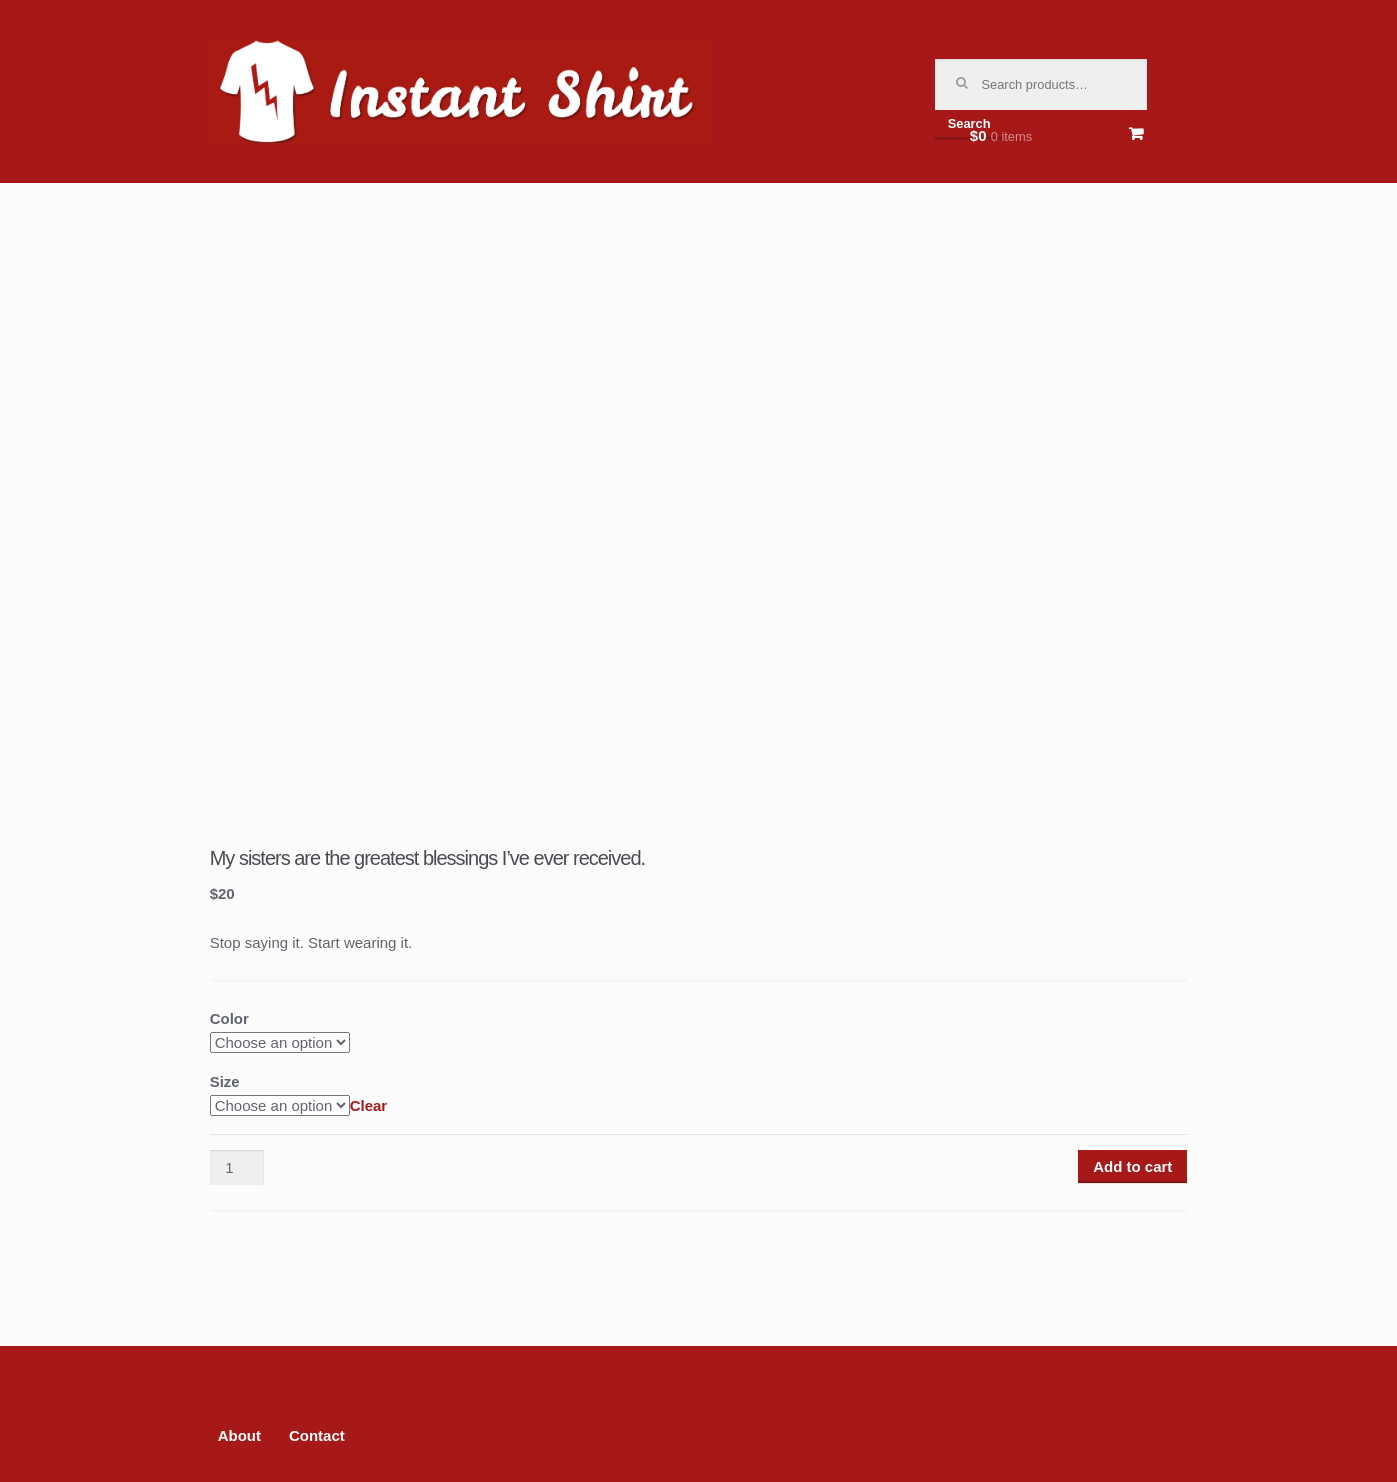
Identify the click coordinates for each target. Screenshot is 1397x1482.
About (239, 1435)
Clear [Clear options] (369, 1105)
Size (225, 1081)
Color (229, 1018)
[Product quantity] (237, 1168)
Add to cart (1132, 1166)
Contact (317, 1435)
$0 (1001, 135)
